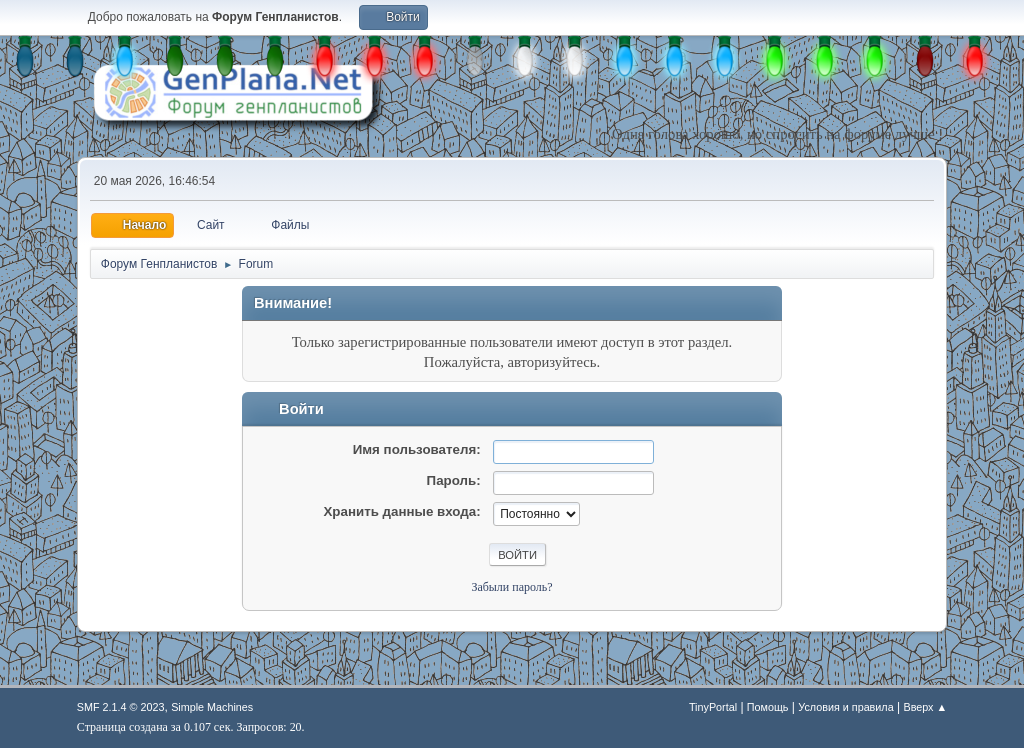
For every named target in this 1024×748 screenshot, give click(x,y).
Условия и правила (845, 707)
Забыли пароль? (511, 587)
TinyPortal (713, 707)
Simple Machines (212, 707)
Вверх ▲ (925, 707)
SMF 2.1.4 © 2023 (121, 707)
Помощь (768, 707)
